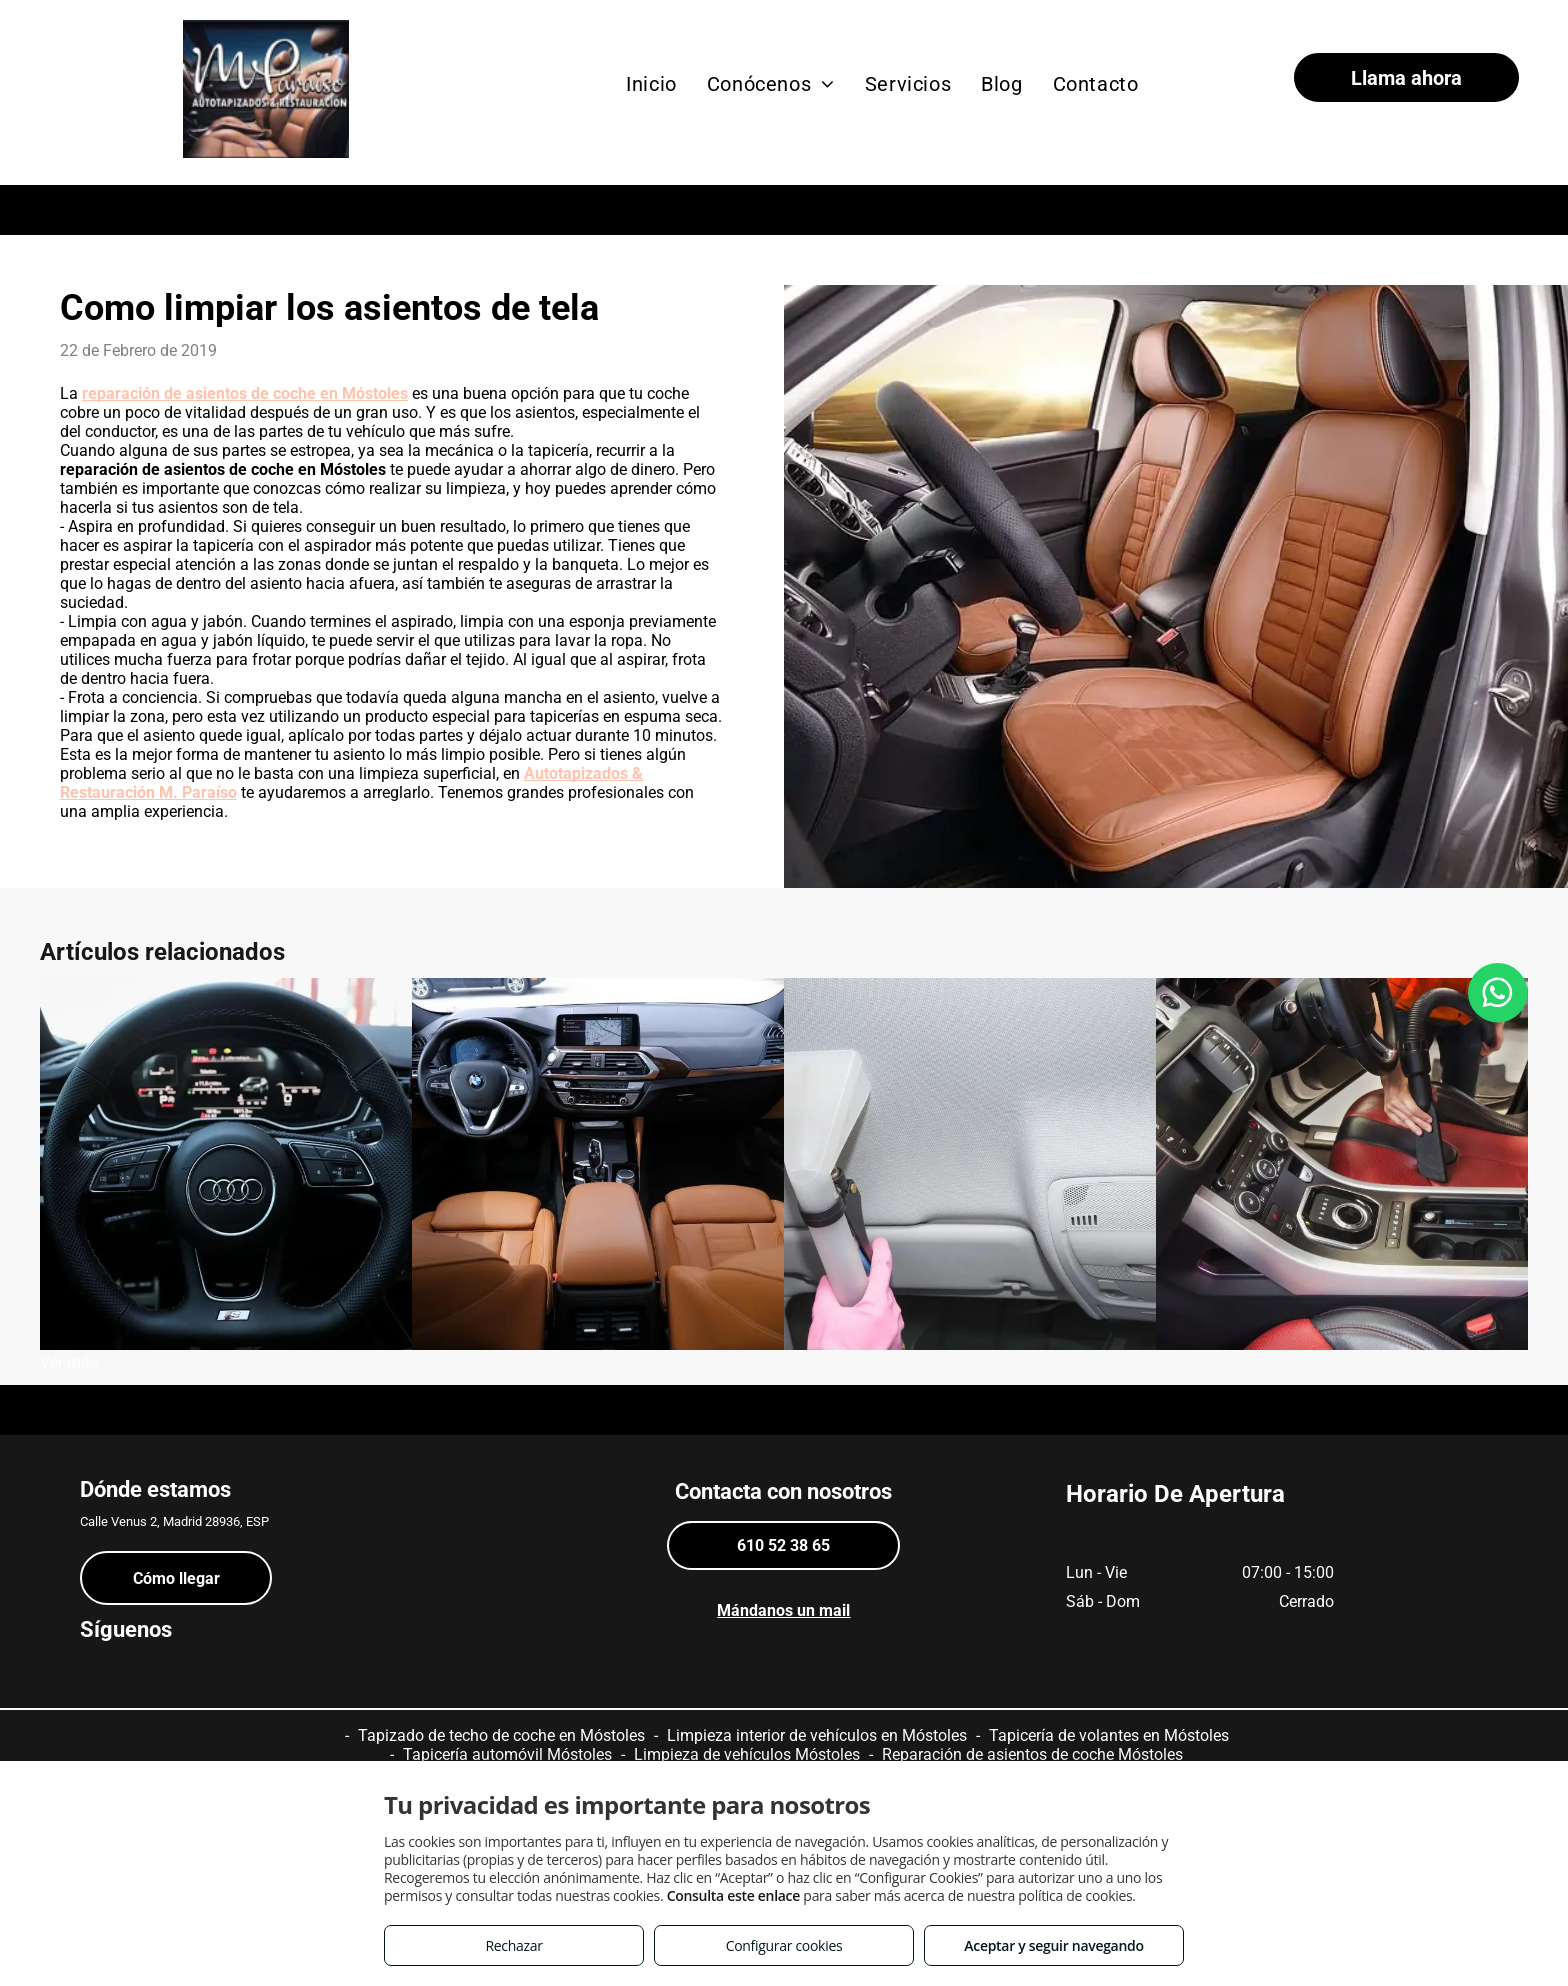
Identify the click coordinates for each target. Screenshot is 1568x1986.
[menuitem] (651, 84)
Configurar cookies (784, 1945)
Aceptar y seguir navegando (1053, 1945)
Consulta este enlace (733, 1895)
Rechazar (513, 1945)
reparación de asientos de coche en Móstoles (245, 393)
